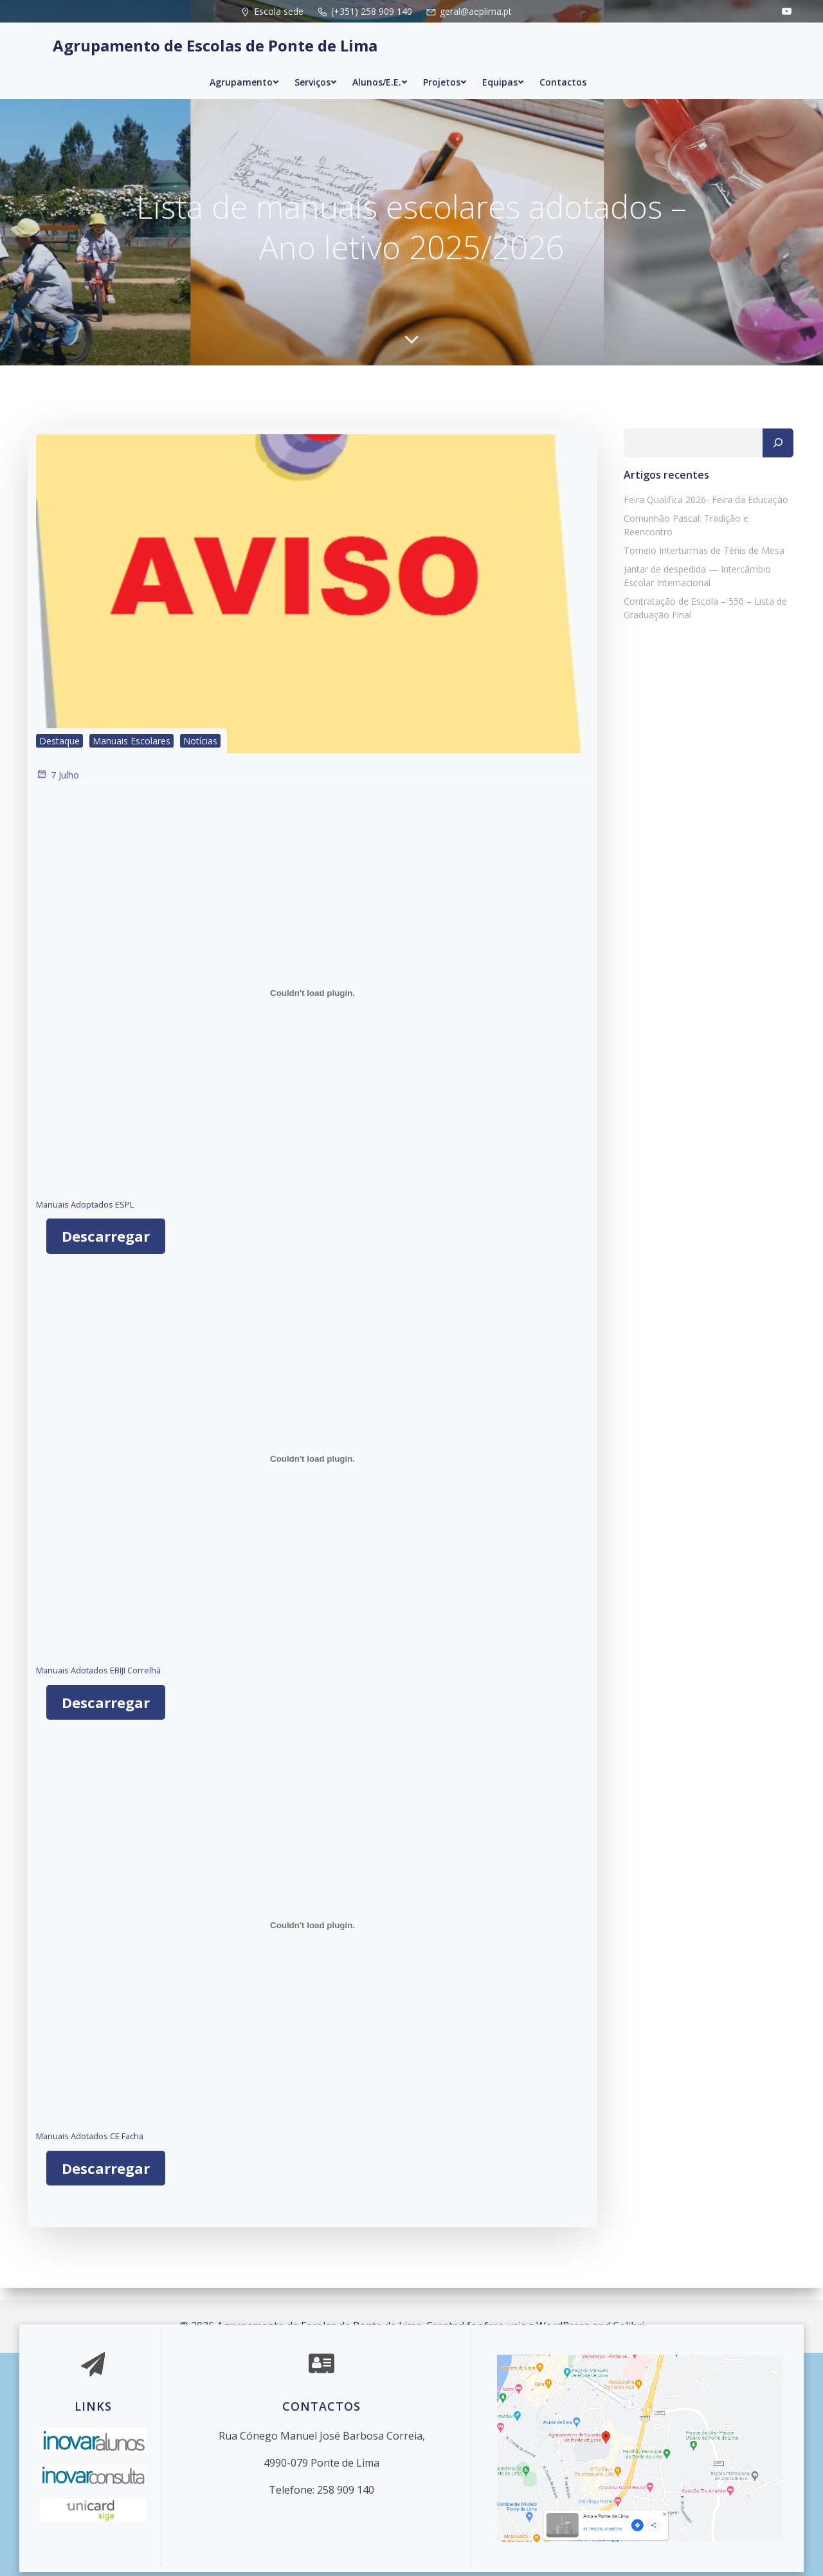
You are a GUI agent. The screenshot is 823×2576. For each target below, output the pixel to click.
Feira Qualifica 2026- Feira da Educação (701, 509)
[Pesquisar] (782, 453)
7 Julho (56, 788)
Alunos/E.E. (380, 72)
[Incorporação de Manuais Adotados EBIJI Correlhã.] (312, 1473)
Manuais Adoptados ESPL (83, 1218)
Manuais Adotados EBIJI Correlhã (97, 1683)
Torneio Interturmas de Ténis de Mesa (699, 546)
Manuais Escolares (130, 754)
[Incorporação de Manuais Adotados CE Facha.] (312, 1938)
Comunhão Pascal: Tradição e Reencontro (707, 528)
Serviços (315, 72)
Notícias (199, 754)
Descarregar (105, 1249)
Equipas (503, 72)
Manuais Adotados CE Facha (88, 2149)
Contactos (562, 72)
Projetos (445, 72)
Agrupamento (244, 72)
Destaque (58, 754)
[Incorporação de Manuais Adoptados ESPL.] (312, 1006)
